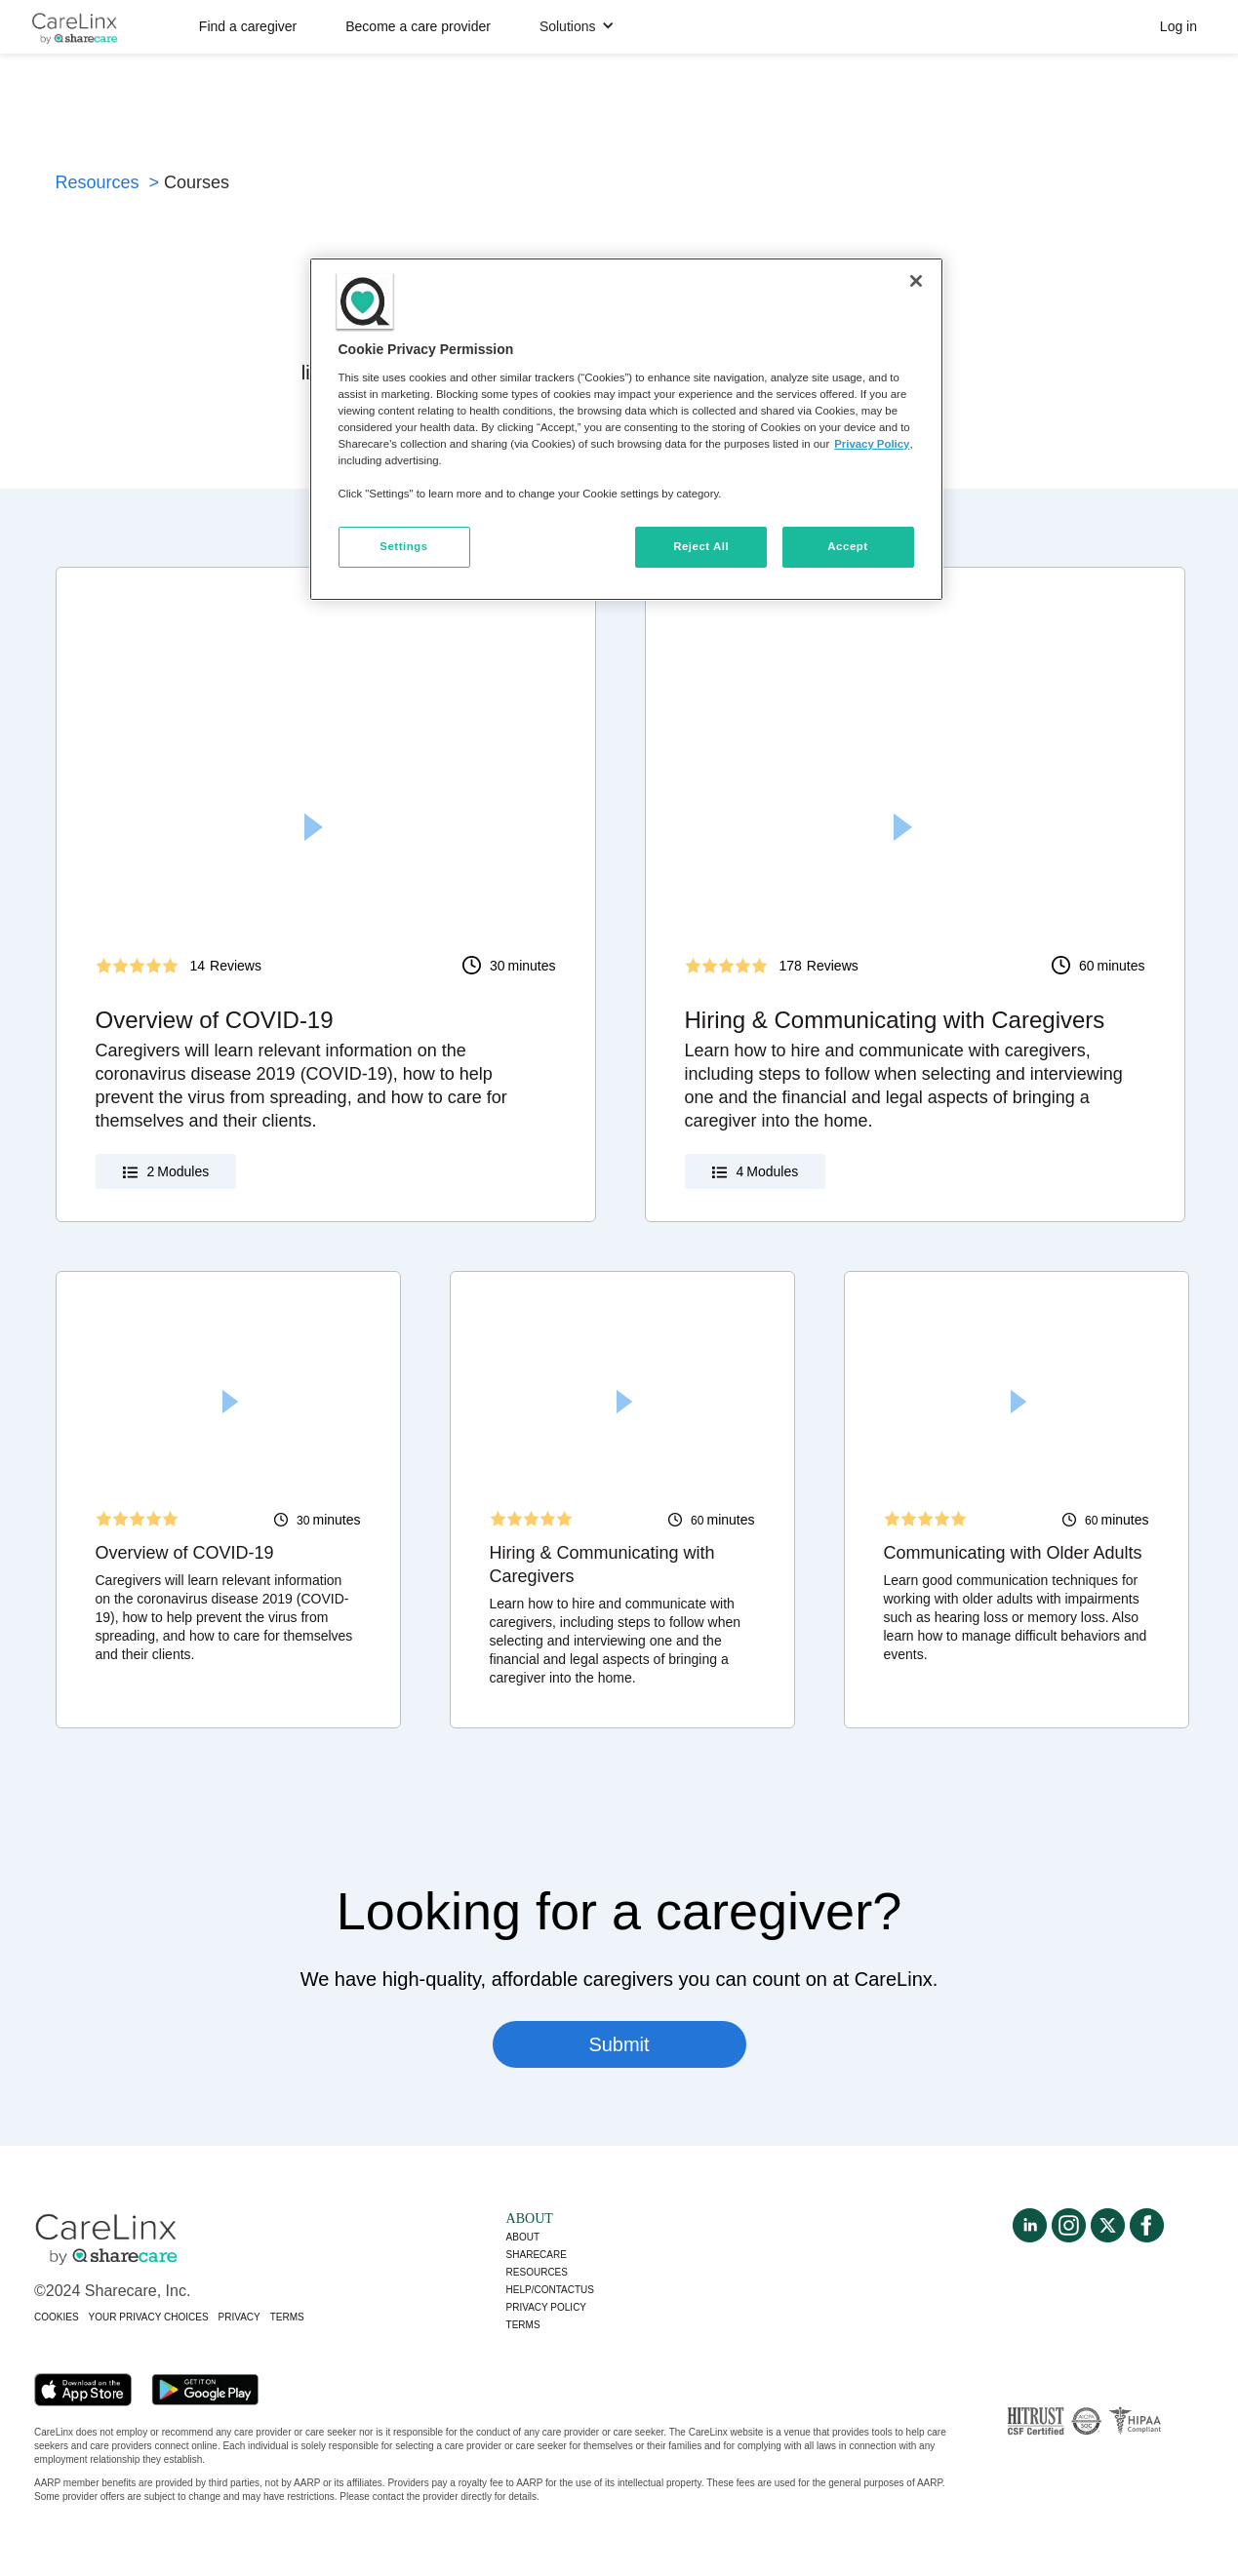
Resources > (108, 182)
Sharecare (536, 2254)
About (522, 2237)
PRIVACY (239, 2317)
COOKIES (56, 2317)
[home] (74, 27)
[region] (626, 429)
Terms (523, 2324)
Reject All (701, 546)
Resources (537, 2272)
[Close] (916, 280)
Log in (1178, 26)
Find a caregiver (248, 26)
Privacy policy (546, 2307)
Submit (618, 2044)
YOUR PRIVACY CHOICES (149, 2317)
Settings (403, 546)
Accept (847, 546)
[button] (577, 26)
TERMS (287, 2317)
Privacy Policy (871, 444)
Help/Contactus (550, 2289)
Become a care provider (418, 26)
